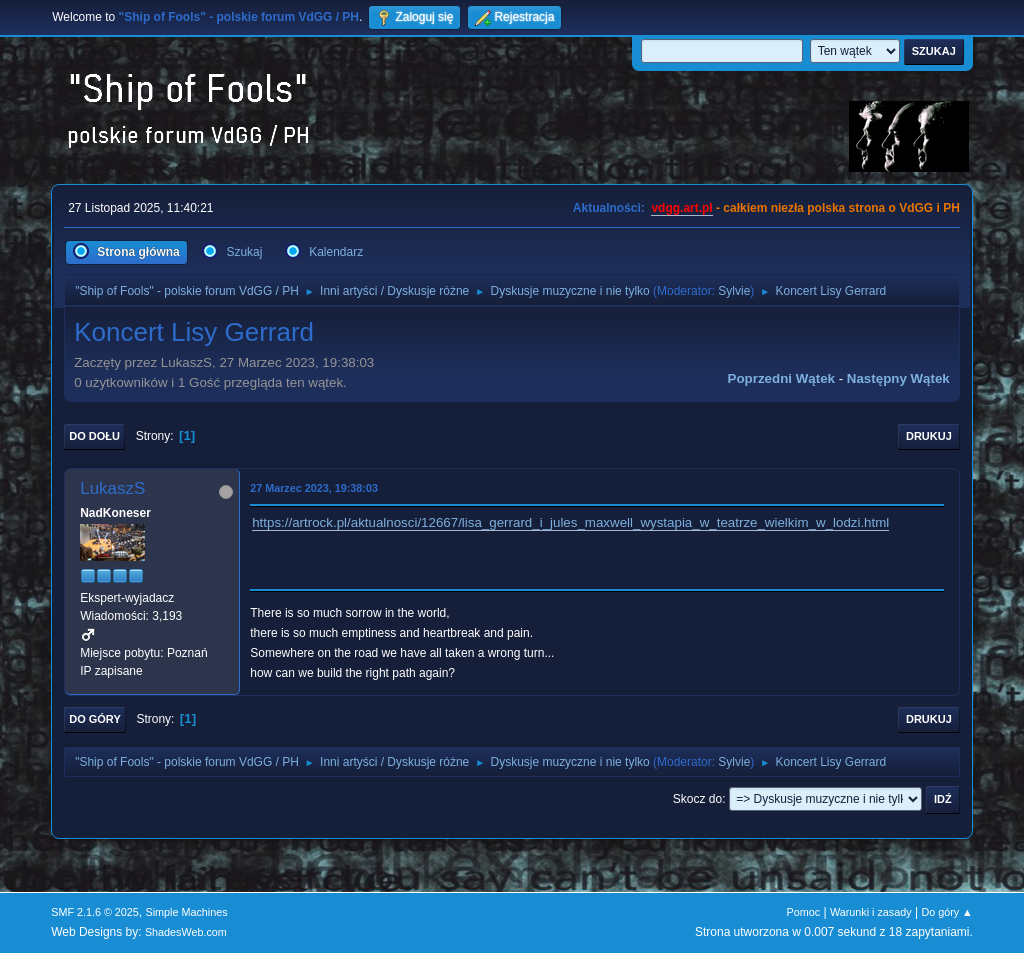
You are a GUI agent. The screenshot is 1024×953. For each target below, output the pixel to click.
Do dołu (94, 436)
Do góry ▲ (946, 912)
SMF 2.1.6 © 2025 (95, 912)
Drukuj (929, 436)
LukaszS (112, 488)
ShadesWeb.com (186, 932)
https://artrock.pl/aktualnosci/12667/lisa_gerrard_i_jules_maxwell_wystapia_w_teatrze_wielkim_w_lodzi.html (570, 522)
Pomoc (804, 912)
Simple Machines (187, 912)
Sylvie (734, 291)
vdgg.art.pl (681, 208)
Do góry (95, 719)
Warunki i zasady (871, 912)
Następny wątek (898, 378)
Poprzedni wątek (781, 378)
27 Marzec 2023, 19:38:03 (314, 488)
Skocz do (697, 799)
